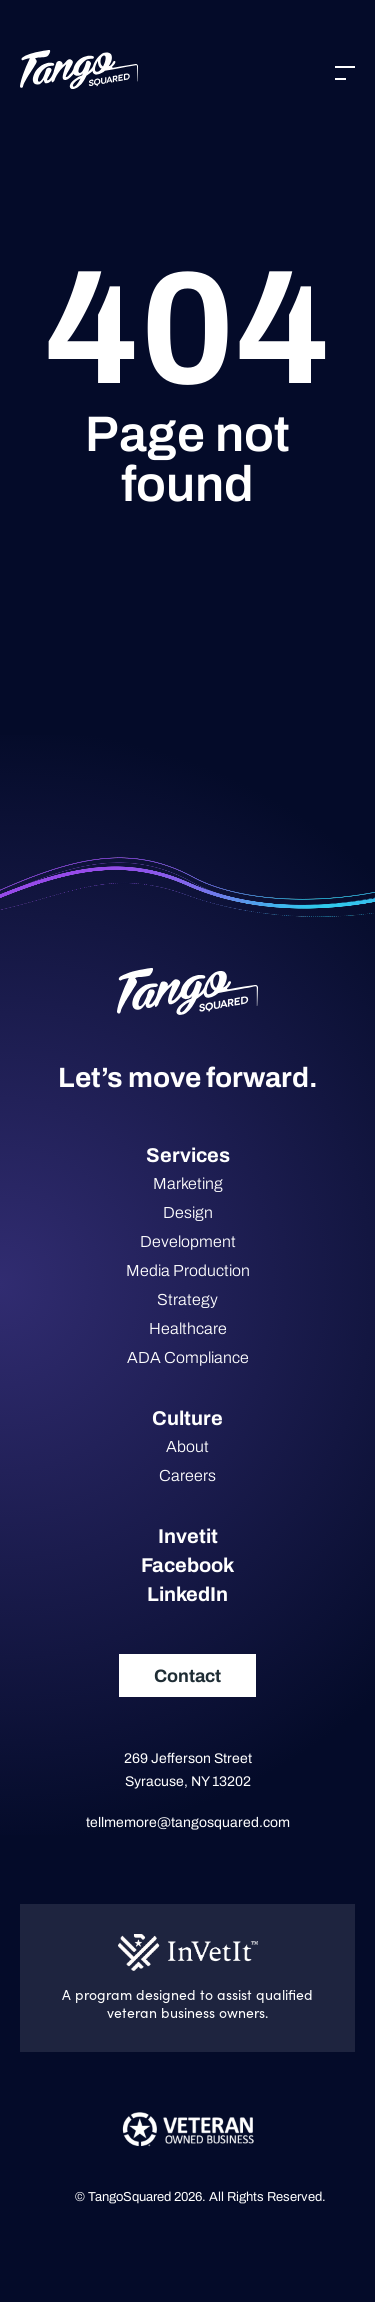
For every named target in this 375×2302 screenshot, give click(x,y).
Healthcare (188, 1328)
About (187, 1446)
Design (188, 1212)
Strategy (187, 1299)
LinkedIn (187, 1594)
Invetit (188, 1536)
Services (188, 1155)
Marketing (188, 1183)
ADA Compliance (188, 1357)
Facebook (187, 1565)
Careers (187, 1475)
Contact (187, 1676)
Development (188, 1241)
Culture (187, 1418)
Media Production (188, 1270)
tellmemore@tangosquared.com (188, 1822)
